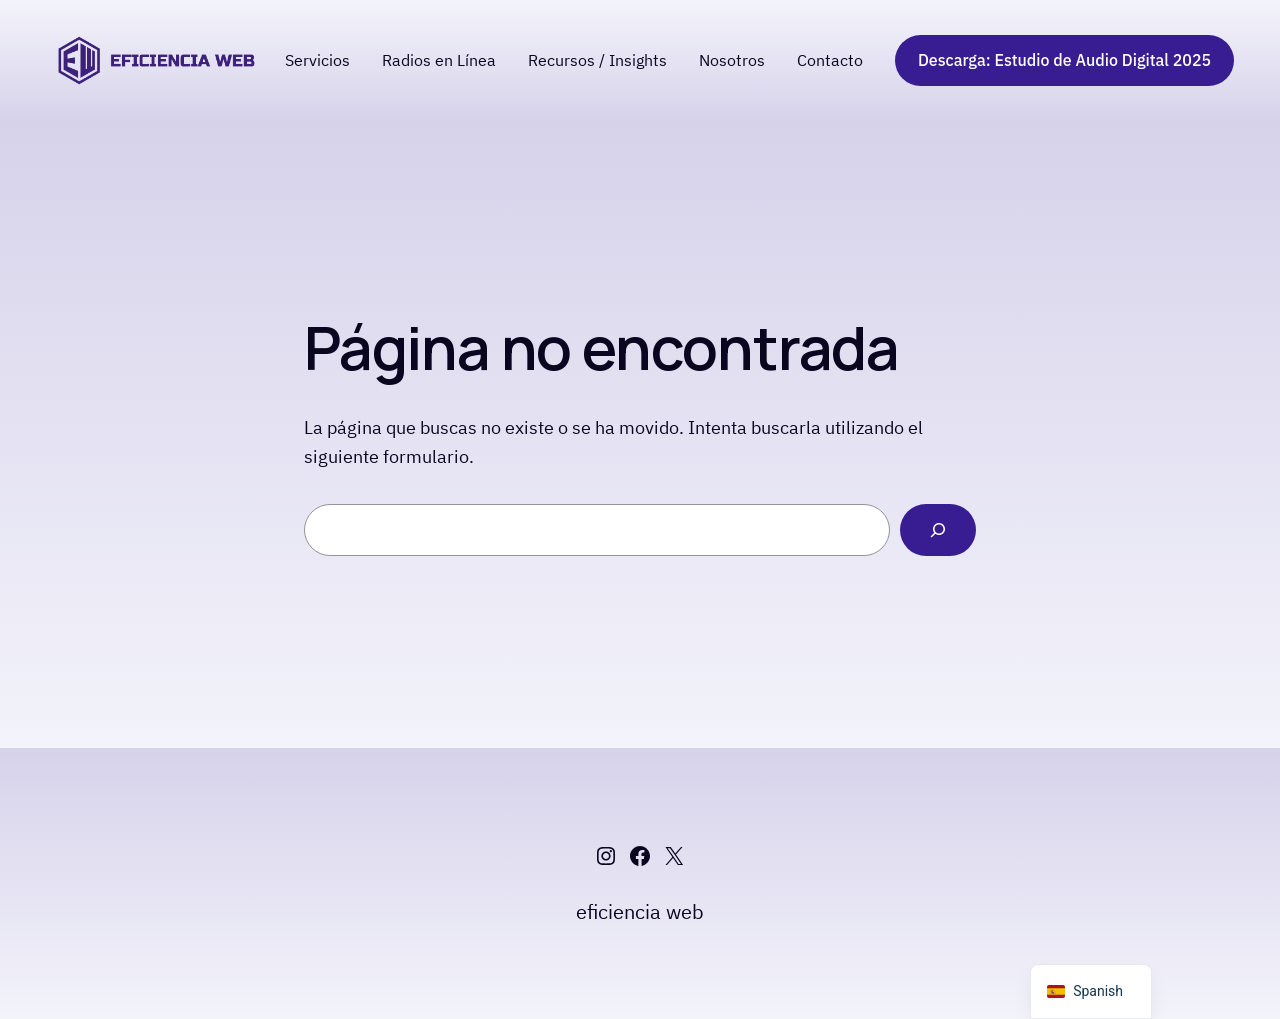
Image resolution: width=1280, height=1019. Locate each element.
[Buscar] (938, 530)
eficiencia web (640, 911)
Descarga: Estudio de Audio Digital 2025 (1064, 60)
